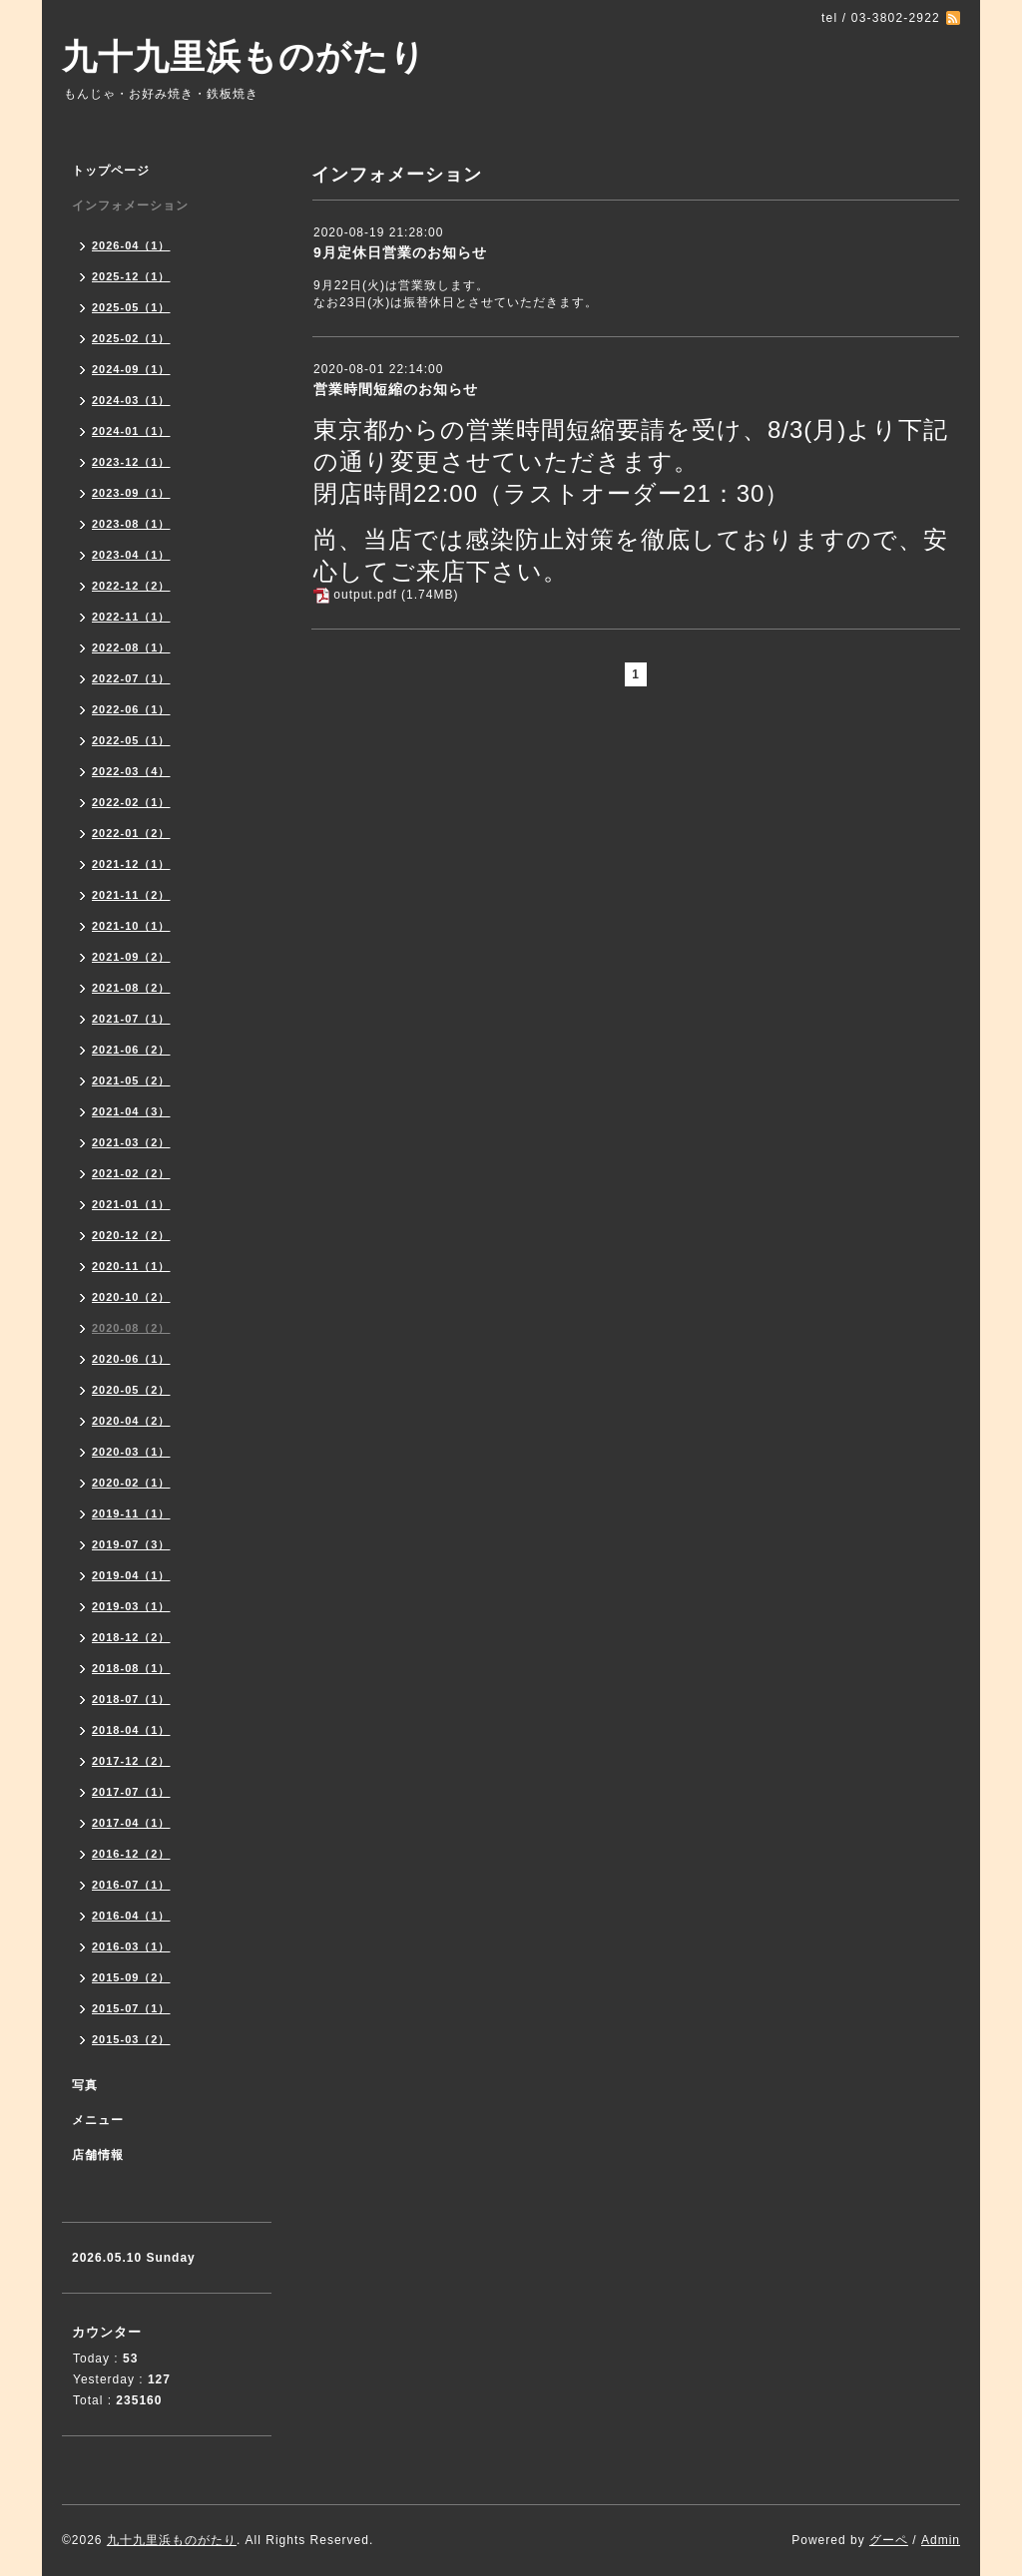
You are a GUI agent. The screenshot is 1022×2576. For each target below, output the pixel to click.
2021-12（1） (131, 864)
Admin (940, 2540)
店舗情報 (98, 2155)
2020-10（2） (131, 1297)
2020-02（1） (131, 1483)
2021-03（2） (131, 1142)
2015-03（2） (131, 2039)
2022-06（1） (131, 709)
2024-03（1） (131, 400)
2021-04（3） (131, 1111)
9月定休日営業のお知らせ (400, 252)
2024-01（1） (131, 431)
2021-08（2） (131, 988)
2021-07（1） (131, 1019)
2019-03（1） (131, 1606)
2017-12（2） (131, 1761)
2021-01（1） (131, 1204)
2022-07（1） (131, 678)
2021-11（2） (131, 895)
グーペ (888, 2540)
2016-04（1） (131, 1916)
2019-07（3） (131, 1544)
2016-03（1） (131, 1946)
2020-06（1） (131, 1359)
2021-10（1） (131, 926)
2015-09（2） (131, 1977)
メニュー (98, 2120)
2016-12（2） (131, 1854)
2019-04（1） (131, 1575)
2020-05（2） (131, 1390)
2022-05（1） (131, 740)
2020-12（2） (131, 1235)
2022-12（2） (131, 586)
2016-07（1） (131, 1885)
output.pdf (364, 595)
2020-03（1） (131, 1452)
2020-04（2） (131, 1421)
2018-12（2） (131, 1637)
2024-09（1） (131, 369)
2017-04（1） (131, 1823)
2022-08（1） (131, 647)
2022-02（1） (131, 802)
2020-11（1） (131, 1266)
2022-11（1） (131, 617)
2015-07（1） (131, 2008)
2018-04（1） (131, 1730)
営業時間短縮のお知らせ (395, 389)
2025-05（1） (131, 307)
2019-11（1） (131, 1513)
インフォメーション (130, 206)
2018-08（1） (131, 1668)
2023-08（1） (131, 524)
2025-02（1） (131, 338)
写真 (85, 2085)
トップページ (111, 171)
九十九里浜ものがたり (244, 56)
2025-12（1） (131, 276)
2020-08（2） (131, 1328)
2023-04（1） (131, 555)
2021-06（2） (131, 1050)
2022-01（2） (131, 833)
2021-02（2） (131, 1173)
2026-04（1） (131, 245)
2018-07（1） (131, 1699)
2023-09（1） (131, 493)
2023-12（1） (131, 462)
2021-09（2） (131, 957)
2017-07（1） (131, 1792)
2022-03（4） (131, 771)
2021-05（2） (131, 1080)
